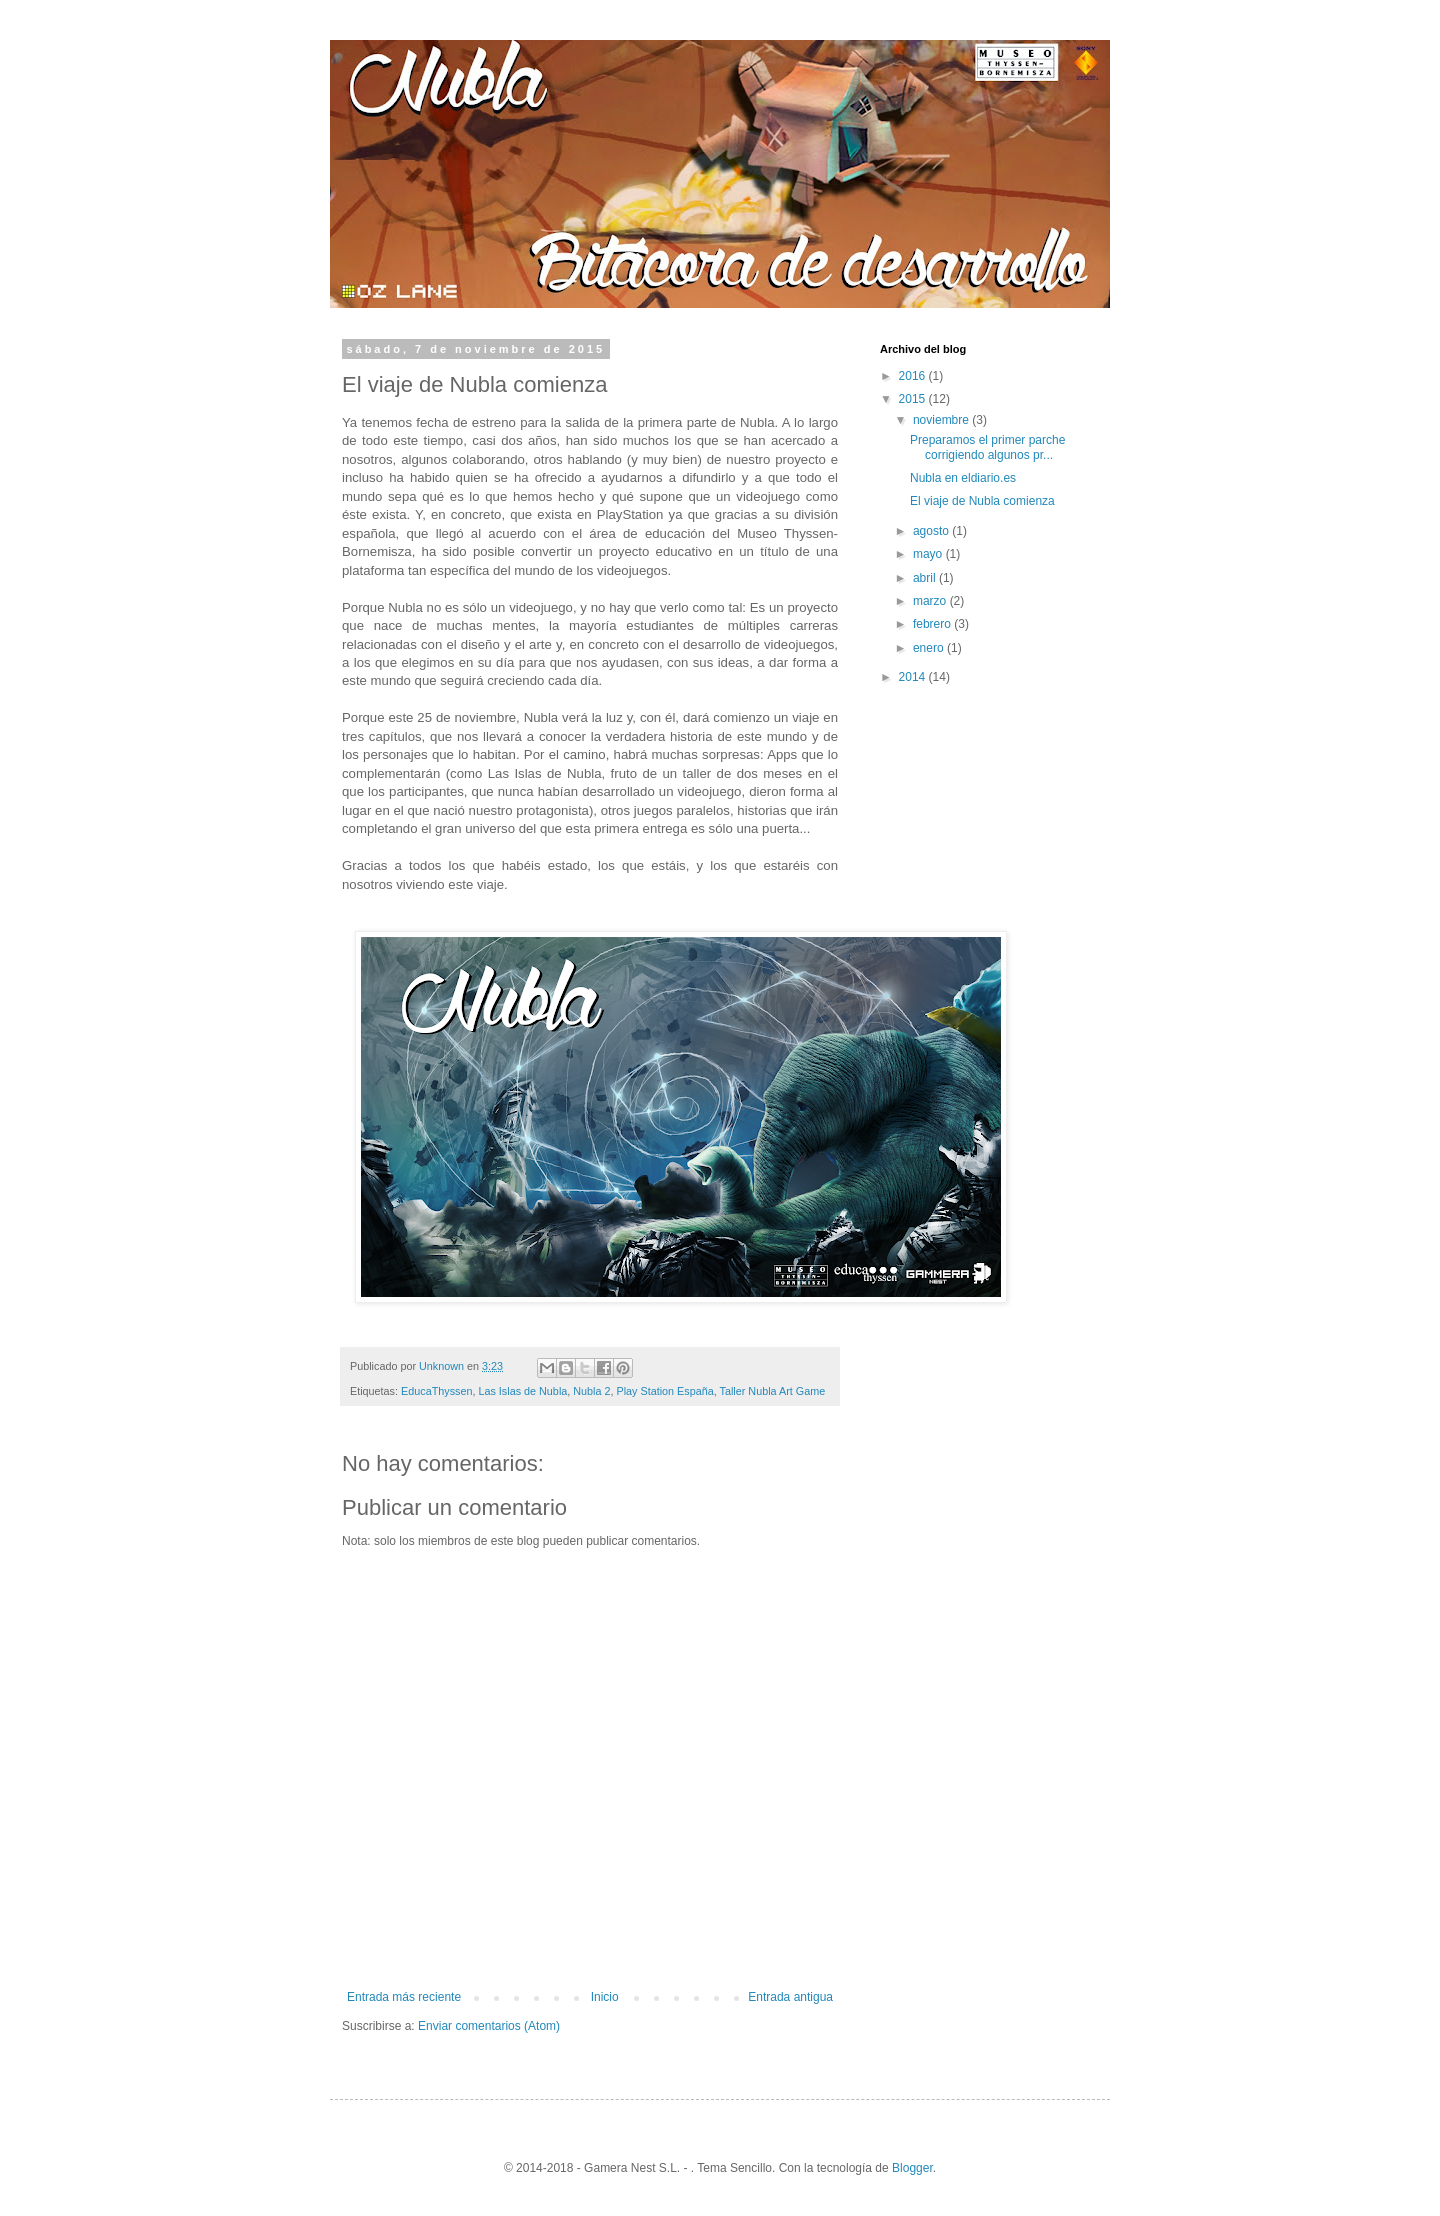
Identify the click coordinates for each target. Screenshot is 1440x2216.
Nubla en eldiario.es (963, 478)
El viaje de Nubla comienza (982, 501)
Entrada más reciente (404, 1997)
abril (926, 578)
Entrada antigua (790, 1997)
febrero (933, 624)
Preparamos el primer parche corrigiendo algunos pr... (987, 447)
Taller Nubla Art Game (773, 1391)
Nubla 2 (591, 1391)
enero (930, 648)
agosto (932, 531)
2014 (914, 677)
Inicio (605, 1997)
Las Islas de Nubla (522, 1391)
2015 (914, 399)
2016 (914, 376)
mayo (929, 554)
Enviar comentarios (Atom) (489, 2026)
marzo (931, 601)
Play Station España (665, 1391)
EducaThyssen (436, 1391)
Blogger (912, 2168)
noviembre (942, 420)
